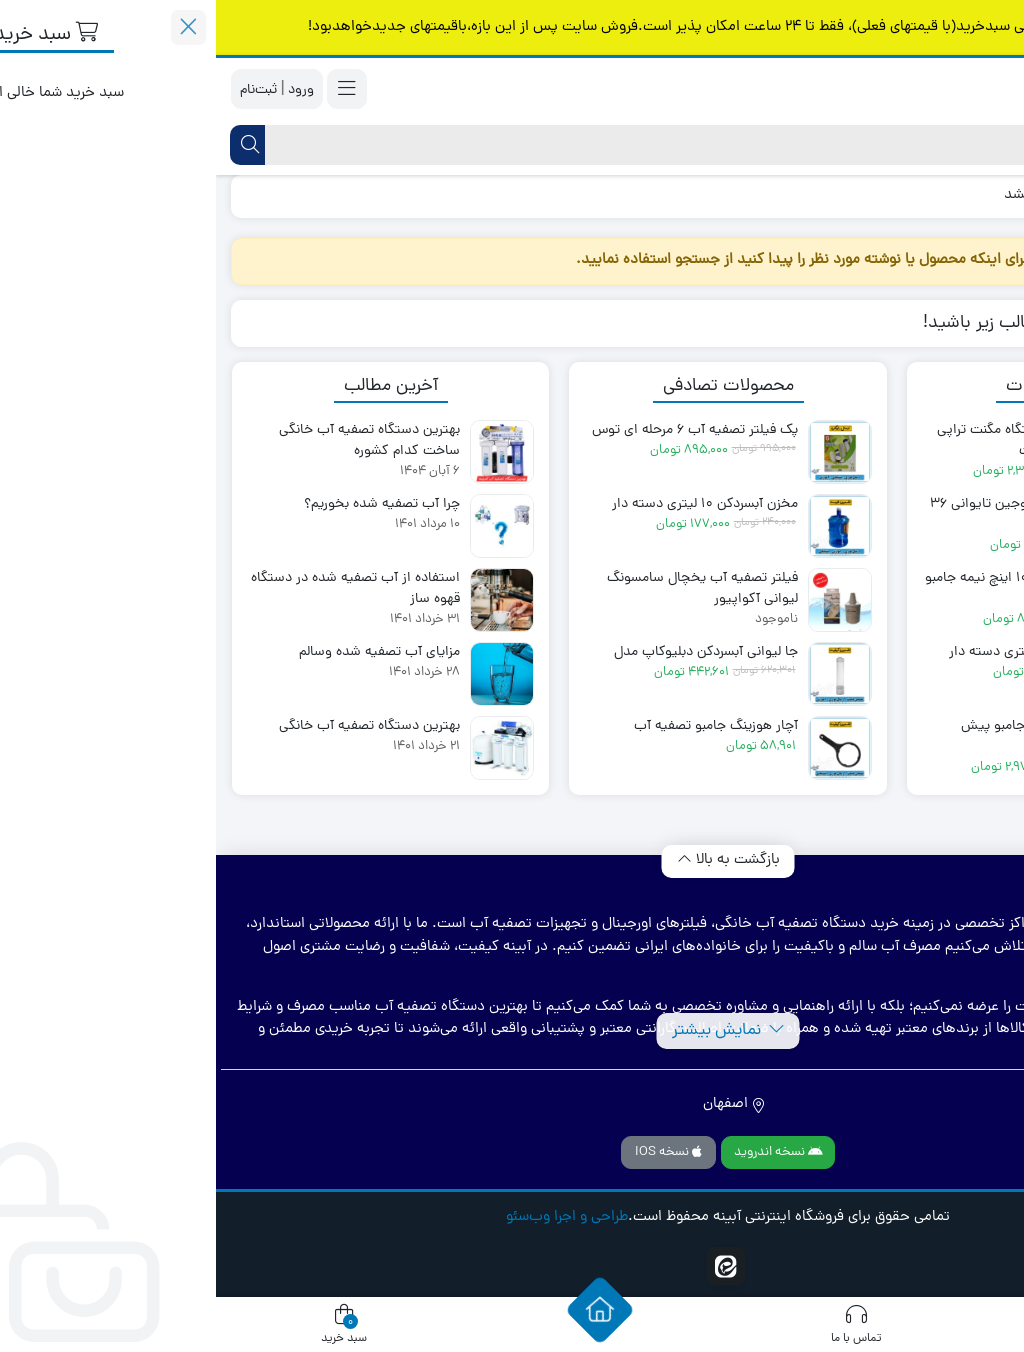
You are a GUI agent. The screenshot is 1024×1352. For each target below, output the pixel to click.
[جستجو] (529, 145)
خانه (985, 195)
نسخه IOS (452, 1152)
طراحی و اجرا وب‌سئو (351, 1218)
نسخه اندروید (562, 1152)
